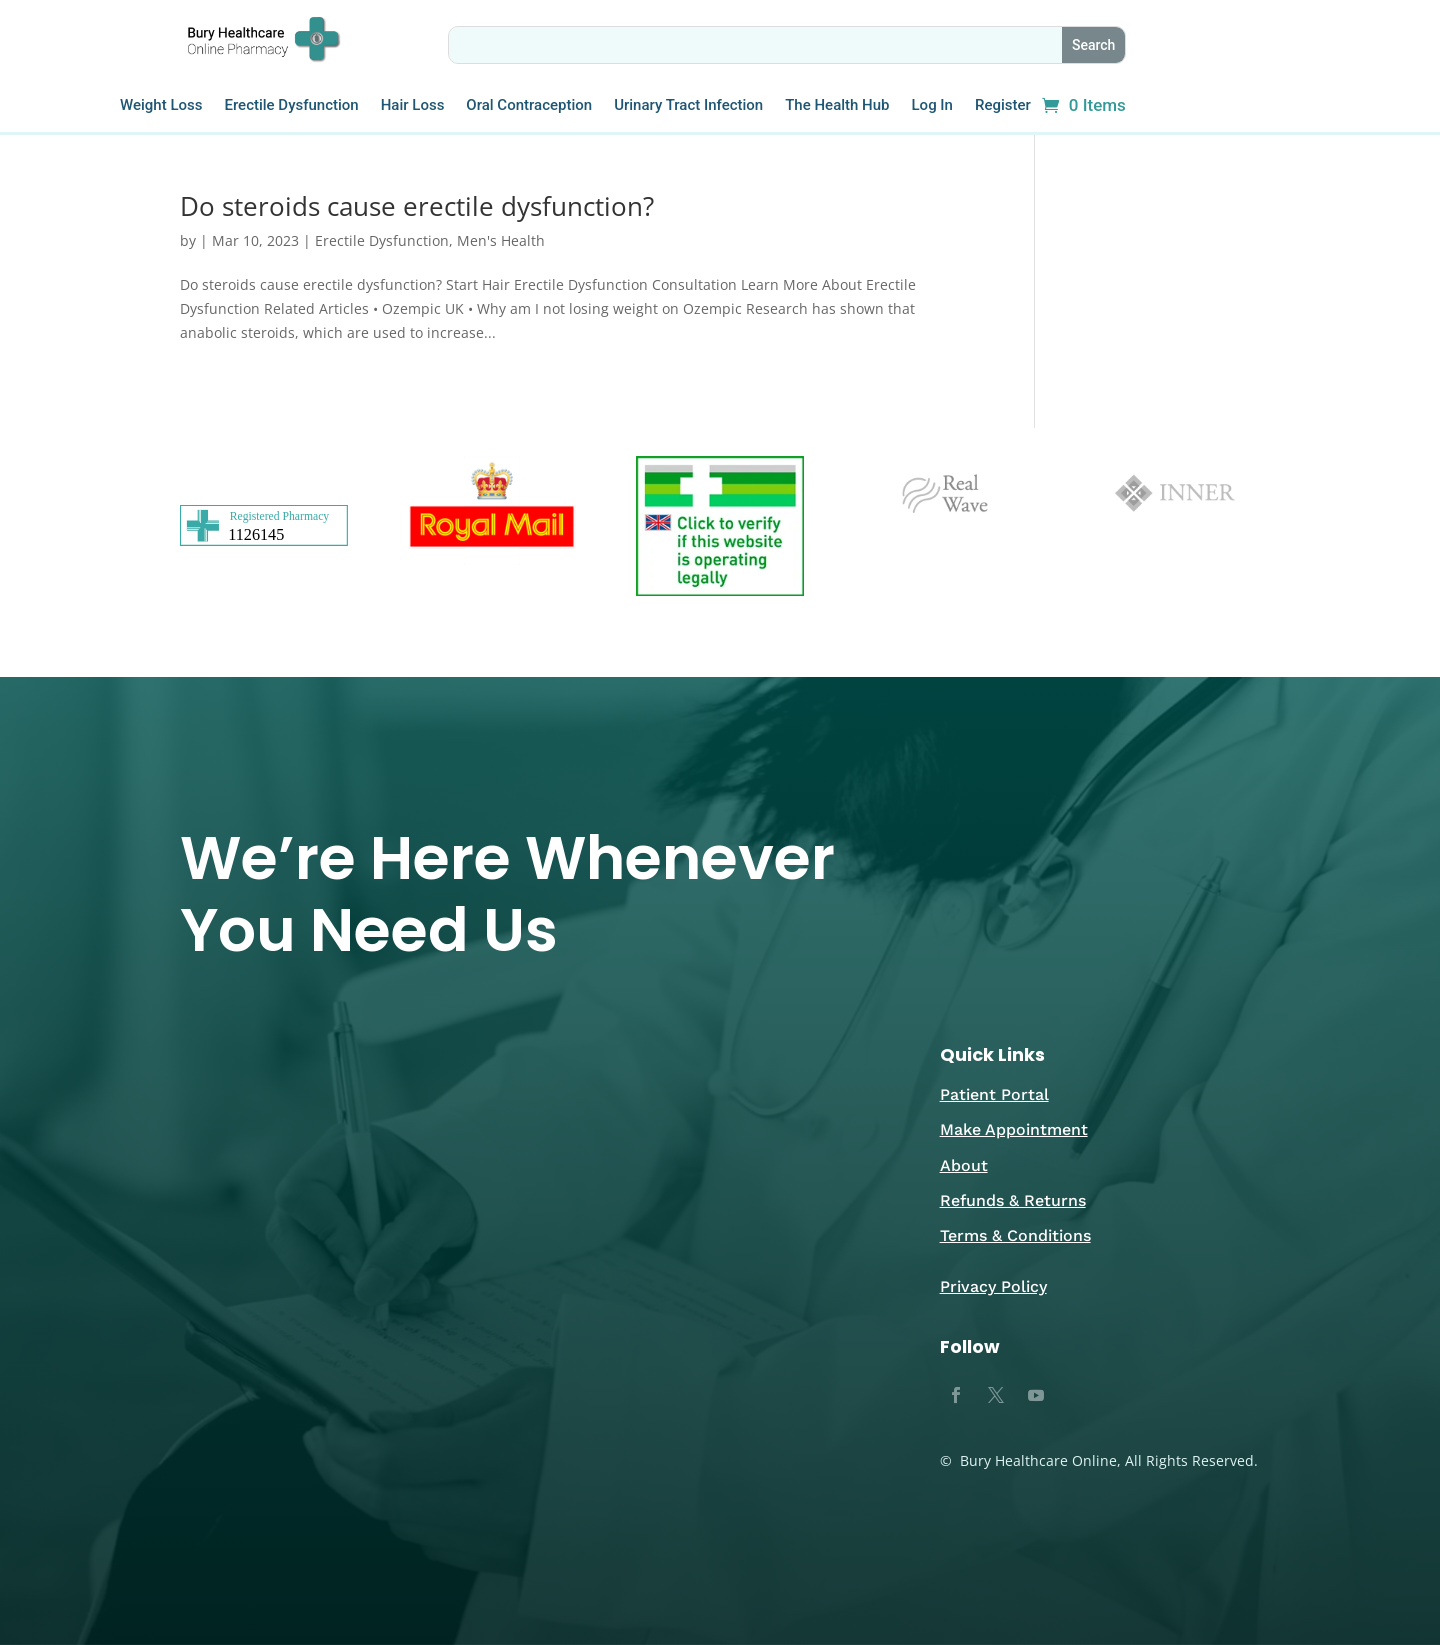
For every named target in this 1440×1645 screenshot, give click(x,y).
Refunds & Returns (1013, 1200)
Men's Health (501, 240)
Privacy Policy (993, 1286)
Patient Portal (994, 1094)
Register (1003, 105)
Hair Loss (413, 105)
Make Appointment (1014, 1129)
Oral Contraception (529, 105)
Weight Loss (161, 105)
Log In (932, 105)
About (964, 1165)
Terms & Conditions (1015, 1235)
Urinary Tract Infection (688, 105)
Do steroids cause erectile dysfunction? (417, 206)
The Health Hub (837, 105)
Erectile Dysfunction (291, 105)
